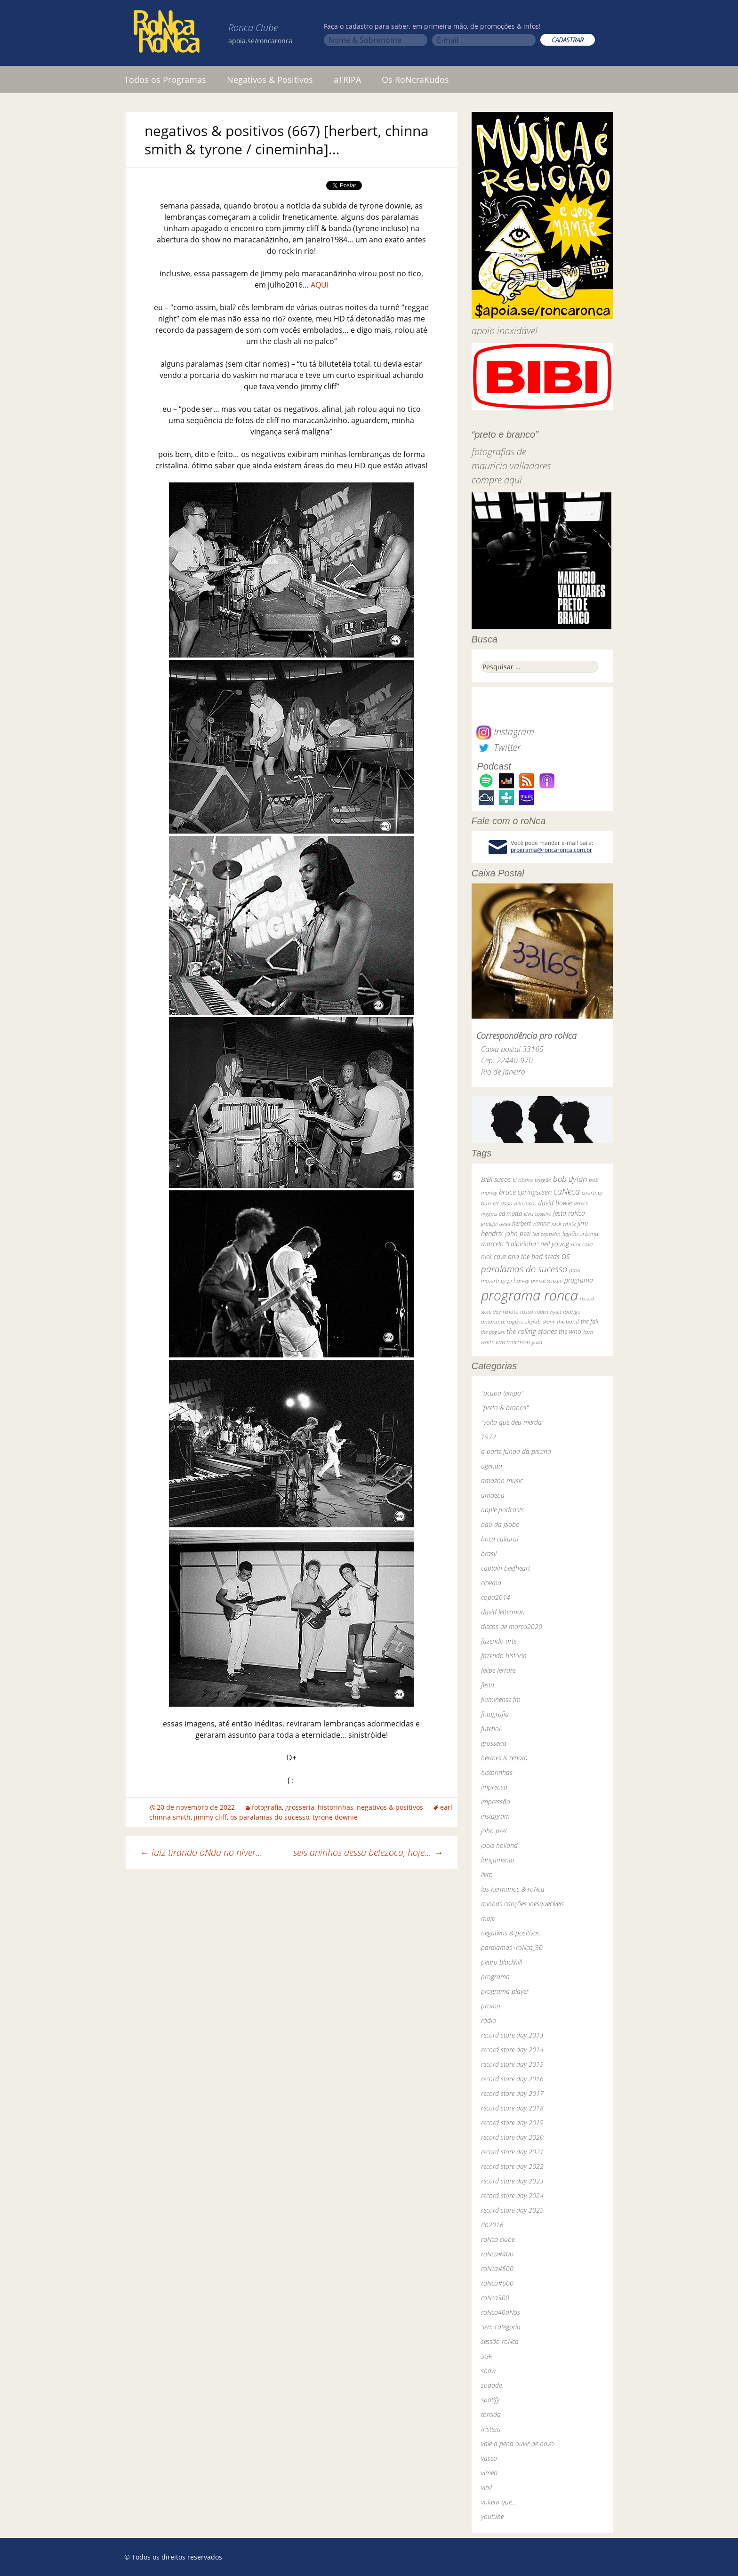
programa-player (505, 1991)
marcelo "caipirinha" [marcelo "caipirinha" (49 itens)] (509, 1243)
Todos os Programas (165, 79)
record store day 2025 (512, 2210)
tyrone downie (335, 1817)
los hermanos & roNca (513, 1889)
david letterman (503, 1611)
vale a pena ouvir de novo (517, 2443)
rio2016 (492, 2224)
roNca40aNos (500, 2312)
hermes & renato (504, 1757)
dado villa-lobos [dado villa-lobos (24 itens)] (518, 1203)
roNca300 (495, 2297)
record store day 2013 (512, 2034)
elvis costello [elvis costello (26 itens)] (537, 1213)
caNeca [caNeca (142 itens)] (567, 1191)
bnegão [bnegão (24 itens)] (543, 1179)
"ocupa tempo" (502, 1392)
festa (487, 1684)
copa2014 (495, 1597)
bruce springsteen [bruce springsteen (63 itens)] (525, 1191)
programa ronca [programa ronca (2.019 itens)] (529, 1295)
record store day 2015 (512, 2064)
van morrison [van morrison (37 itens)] (513, 1342)
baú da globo (500, 1524)
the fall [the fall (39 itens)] (589, 1321)
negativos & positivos (390, 1807)
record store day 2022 (512, 2166)
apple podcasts (502, 1509)
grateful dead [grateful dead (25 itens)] (495, 1223)
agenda (491, 1465)
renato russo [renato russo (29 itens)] (518, 1311)
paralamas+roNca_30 (512, 1947)
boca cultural (499, 1538)
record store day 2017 (512, 2093)
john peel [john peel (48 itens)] (517, 1233)
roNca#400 (497, 2253)
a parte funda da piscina (516, 1451)
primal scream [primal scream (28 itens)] (546, 1280)
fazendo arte (498, 1641)
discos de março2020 (511, 1626)
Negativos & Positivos (270, 79)
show (488, 2370)
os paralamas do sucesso (269, 1817)
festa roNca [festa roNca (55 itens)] (569, 1213)
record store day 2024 (512, 2195)
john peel (493, 1830)
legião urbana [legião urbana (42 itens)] (580, 1233)
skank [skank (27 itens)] (549, 1321)
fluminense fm (501, 1699)
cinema (491, 1582)
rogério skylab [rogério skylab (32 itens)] (524, 1321)
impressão (495, 1801)
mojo (488, 1918)
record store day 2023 (512, 2180)
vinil (486, 2487)
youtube (492, 2516)
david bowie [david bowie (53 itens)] (555, 1202)
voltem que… (498, 2501)
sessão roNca (500, 2341)
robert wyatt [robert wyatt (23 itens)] (548, 1311)
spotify (490, 2399)
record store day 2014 (512, 2049)
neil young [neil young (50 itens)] (554, 1243)
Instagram (505, 731)
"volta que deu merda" (512, 1422)
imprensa (494, 1786)
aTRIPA (347, 79)
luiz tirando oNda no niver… (201, 1852)
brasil (489, 1553)
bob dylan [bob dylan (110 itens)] (570, 1178)
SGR (486, 2355)
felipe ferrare (498, 1670)
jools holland (499, 1845)
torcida (491, 2414)
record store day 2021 (512, 2151)
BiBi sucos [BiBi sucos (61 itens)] (496, 1179)
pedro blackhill (501, 1962)
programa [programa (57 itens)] (578, 1280)
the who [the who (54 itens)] (570, 1331)
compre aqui (497, 479)
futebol (490, 1728)
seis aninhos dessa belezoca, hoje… (368, 1852)
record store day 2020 (512, 2137)
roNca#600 (497, 2283)
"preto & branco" (505, 1407)
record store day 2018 (512, 2107)
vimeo (489, 2472)
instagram (495, 1816)
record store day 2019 (512, 2122)
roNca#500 (497, 2268)
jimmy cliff (210, 1817)
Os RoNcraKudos (415, 79)
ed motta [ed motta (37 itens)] (510, 1214)
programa (495, 1976)
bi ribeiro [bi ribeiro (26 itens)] (523, 1179)
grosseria (299, 1807)
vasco (489, 2458)
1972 (488, 1436)
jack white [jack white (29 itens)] (564, 1223)
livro (487, 1874)
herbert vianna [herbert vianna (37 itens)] (531, 1224)
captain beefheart (505, 1568)
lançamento (497, 1859)
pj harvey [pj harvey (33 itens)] (518, 1280)
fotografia (267, 1807)
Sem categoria (501, 2326)
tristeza (491, 2428)
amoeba (493, 1495)
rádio (488, 2020)
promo (490, 2005)
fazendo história (504, 1655)
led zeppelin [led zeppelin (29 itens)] (546, 1233)
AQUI (320, 285)
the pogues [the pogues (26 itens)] (493, 1331)
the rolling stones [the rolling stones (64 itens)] (531, 1331)
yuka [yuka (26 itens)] (537, 1342)
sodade (491, 2385)
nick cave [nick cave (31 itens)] (582, 1244)
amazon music (502, 1480)
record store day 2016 (512, 2078)
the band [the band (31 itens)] (568, 1321)
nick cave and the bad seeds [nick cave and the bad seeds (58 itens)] (520, 1256)
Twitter (498, 747)
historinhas (335, 1807)
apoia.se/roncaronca (260, 40)
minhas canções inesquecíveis (522, 1903)
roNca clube (497, 2239)
